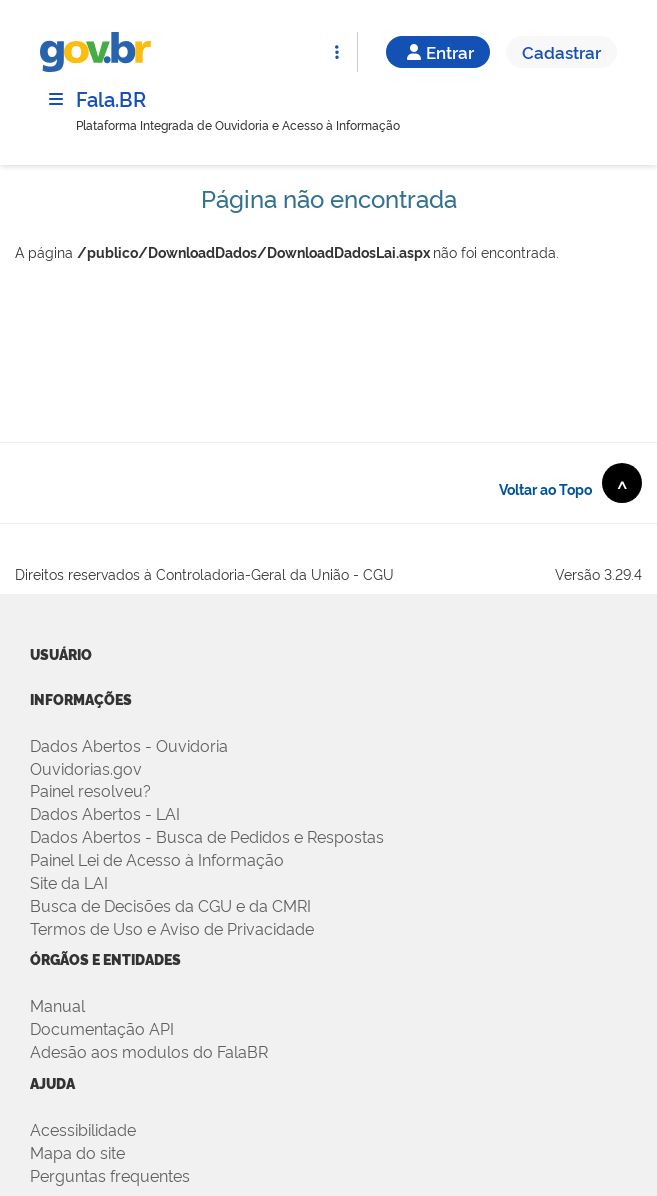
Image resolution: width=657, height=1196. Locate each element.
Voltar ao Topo (570, 483)
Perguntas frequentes (110, 1175)
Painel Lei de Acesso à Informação (157, 859)
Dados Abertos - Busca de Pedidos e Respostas (207, 836)
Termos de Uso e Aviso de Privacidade (172, 928)
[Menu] (56, 99)
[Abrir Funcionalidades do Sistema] (337, 52)
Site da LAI (69, 882)
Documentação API (102, 1028)
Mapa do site (77, 1152)
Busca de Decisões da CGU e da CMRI (170, 905)
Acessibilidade (83, 1129)
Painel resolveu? (90, 790)
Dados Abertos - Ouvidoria (129, 745)
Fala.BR (111, 98)
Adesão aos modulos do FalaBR (149, 1051)
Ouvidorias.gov (86, 768)
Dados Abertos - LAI (105, 813)
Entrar (438, 51)
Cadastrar (561, 51)
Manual (57, 1005)
